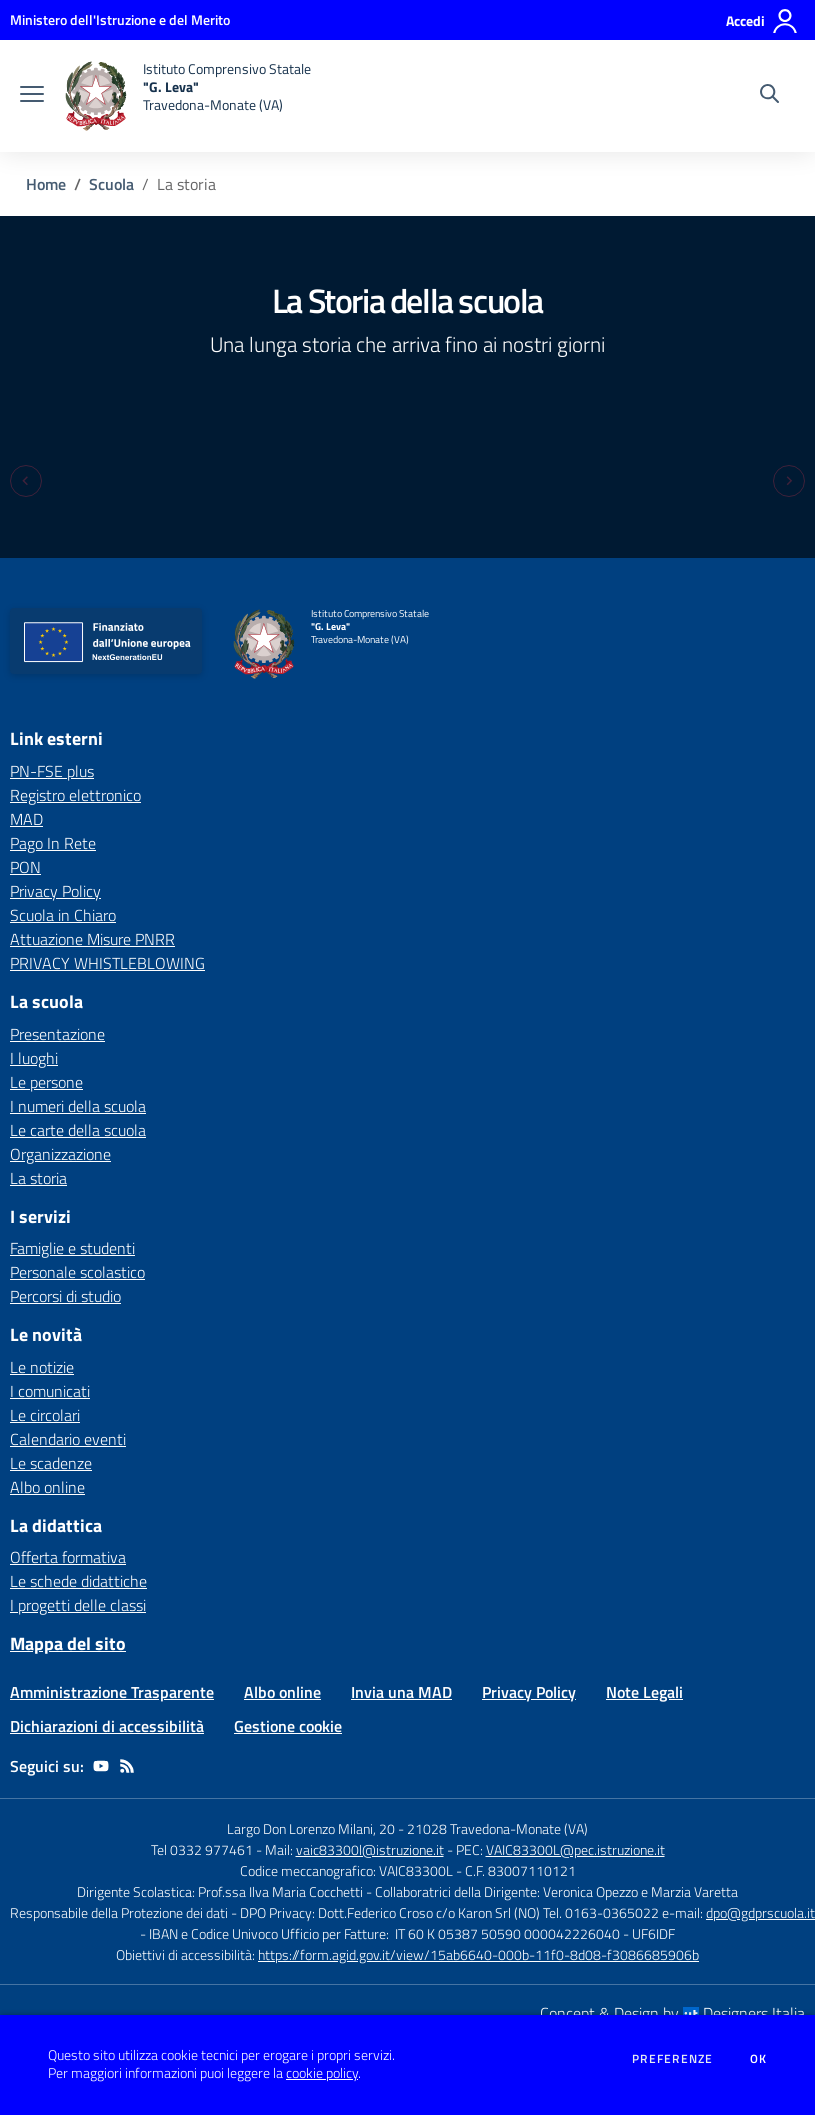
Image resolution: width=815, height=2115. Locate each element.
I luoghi (34, 1058)
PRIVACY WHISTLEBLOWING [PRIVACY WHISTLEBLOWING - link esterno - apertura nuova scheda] (107, 963)
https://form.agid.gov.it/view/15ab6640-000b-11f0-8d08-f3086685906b (478, 1954)
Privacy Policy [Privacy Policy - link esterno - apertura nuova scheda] (55, 891)
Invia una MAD (401, 1692)
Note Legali (644, 1692)
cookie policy (322, 2073)
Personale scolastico (77, 1272)
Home (46, 184)
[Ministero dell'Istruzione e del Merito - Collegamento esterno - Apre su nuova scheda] (120, 19)
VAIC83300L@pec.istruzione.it (575, 1849)
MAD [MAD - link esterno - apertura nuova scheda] (26, 819)
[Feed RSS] (127, 1766)
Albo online (47, 1487)
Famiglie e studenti (72, 1248)
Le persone (46, 1082)
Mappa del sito (68, 1643)
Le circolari (45, 1415)
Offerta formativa (68, 1557)
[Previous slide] (26, 481)
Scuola (111, 184)
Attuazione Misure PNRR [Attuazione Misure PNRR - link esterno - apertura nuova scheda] (92, 939)
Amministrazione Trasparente (112, 1692)
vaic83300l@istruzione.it (370, 1849)
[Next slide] (789, 481)
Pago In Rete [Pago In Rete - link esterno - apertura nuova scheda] (53, 843)
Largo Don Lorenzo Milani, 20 (311, 1828)
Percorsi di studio (65, 1296)
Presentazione (57, 1034)
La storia (38, 1178)
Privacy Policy (529, 1692)
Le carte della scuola (78, 1130)
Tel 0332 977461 (202, 1849)
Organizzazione (60, 1154)
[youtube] (101, 1766)
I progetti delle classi (78, 1605)
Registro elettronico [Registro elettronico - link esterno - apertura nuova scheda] (75, 795)
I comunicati (50, 1391)
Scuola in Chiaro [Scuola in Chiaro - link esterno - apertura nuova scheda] (63, 915)
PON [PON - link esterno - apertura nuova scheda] (25, 867)
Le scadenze (51, 1463)
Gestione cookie (288, 1726)
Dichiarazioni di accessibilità (107, 1726)
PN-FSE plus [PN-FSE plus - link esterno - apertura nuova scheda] (52, 771)
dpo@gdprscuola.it (760, 1912)
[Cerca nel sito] (769, 96)
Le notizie (42, 1367)
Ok (759, 2059)
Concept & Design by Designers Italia (672, 2013)
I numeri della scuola (78, 1106)
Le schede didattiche (78, 1581)
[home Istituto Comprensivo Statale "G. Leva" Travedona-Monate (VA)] (187, 96)
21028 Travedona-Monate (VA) (497, 1828)
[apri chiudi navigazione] (32, 96)
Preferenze (672, 2059)
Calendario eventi (68, 1439)
